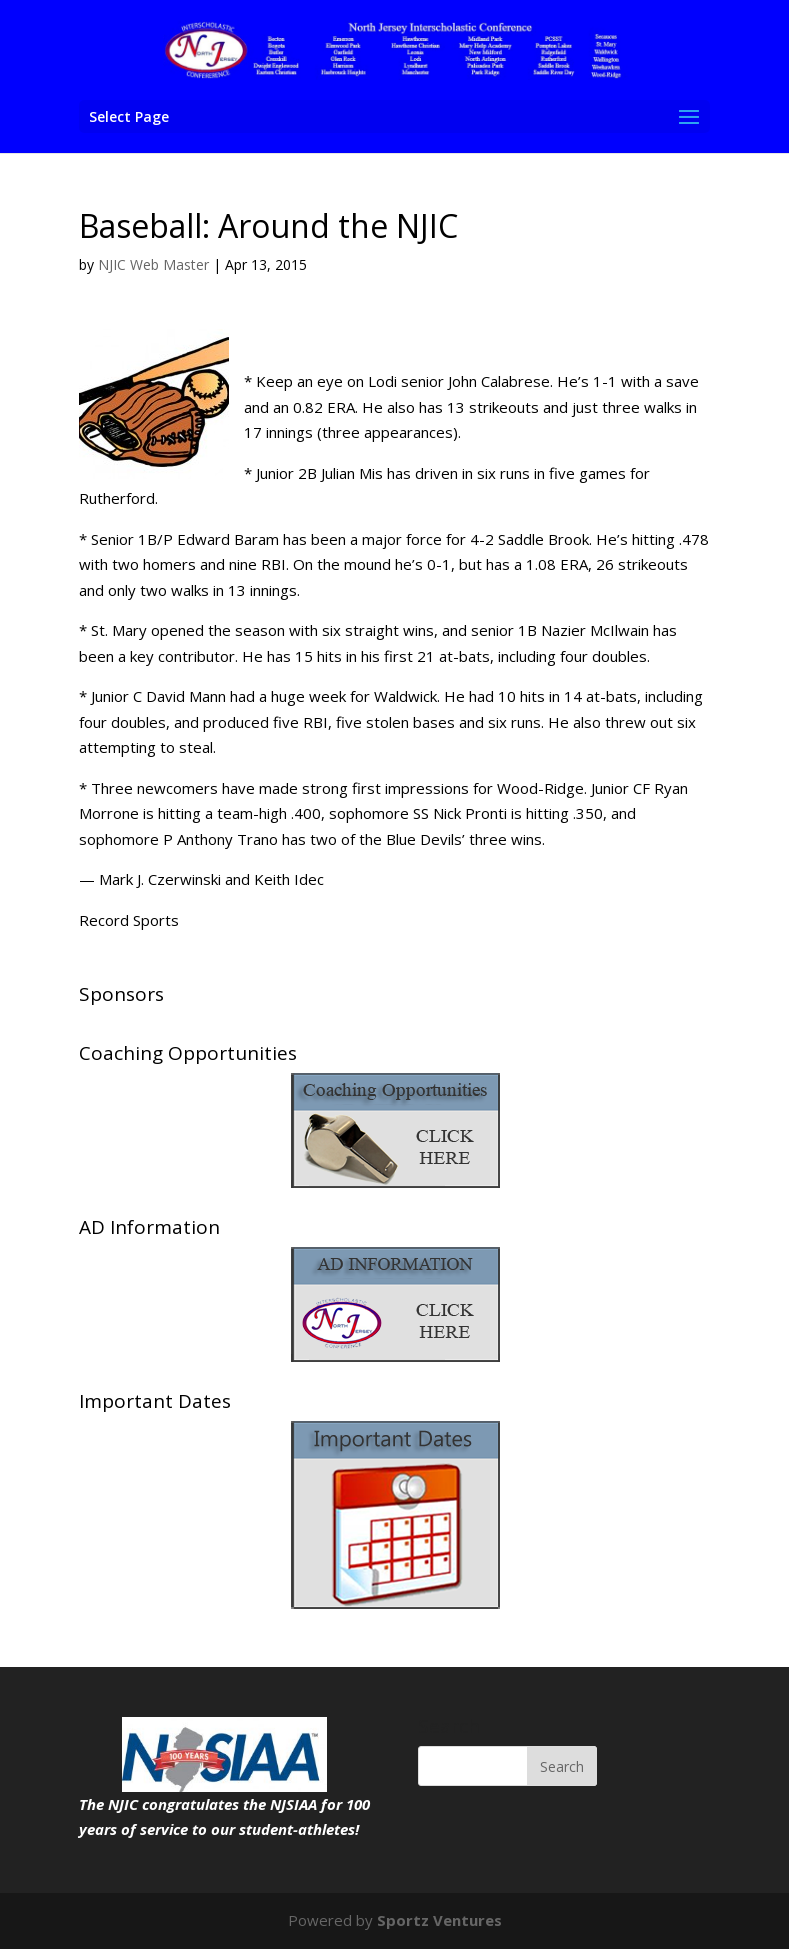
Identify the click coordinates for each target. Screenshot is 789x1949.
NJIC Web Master (153, 264)
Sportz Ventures (439, 1920)
